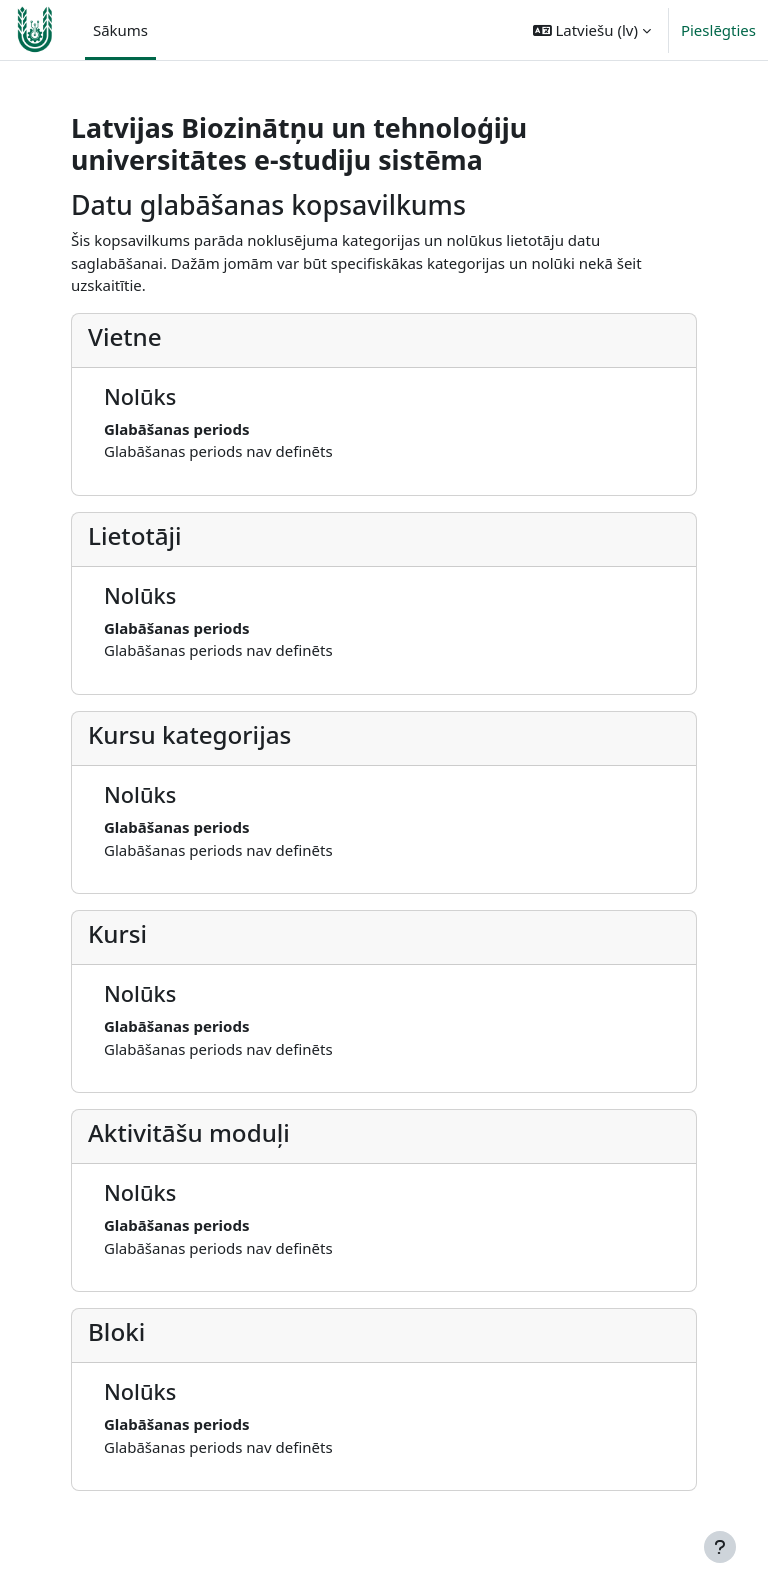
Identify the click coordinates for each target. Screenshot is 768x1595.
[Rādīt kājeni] (720, 1547)
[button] (592, 30)
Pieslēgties (718, 30)
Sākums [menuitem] (120, 30)
